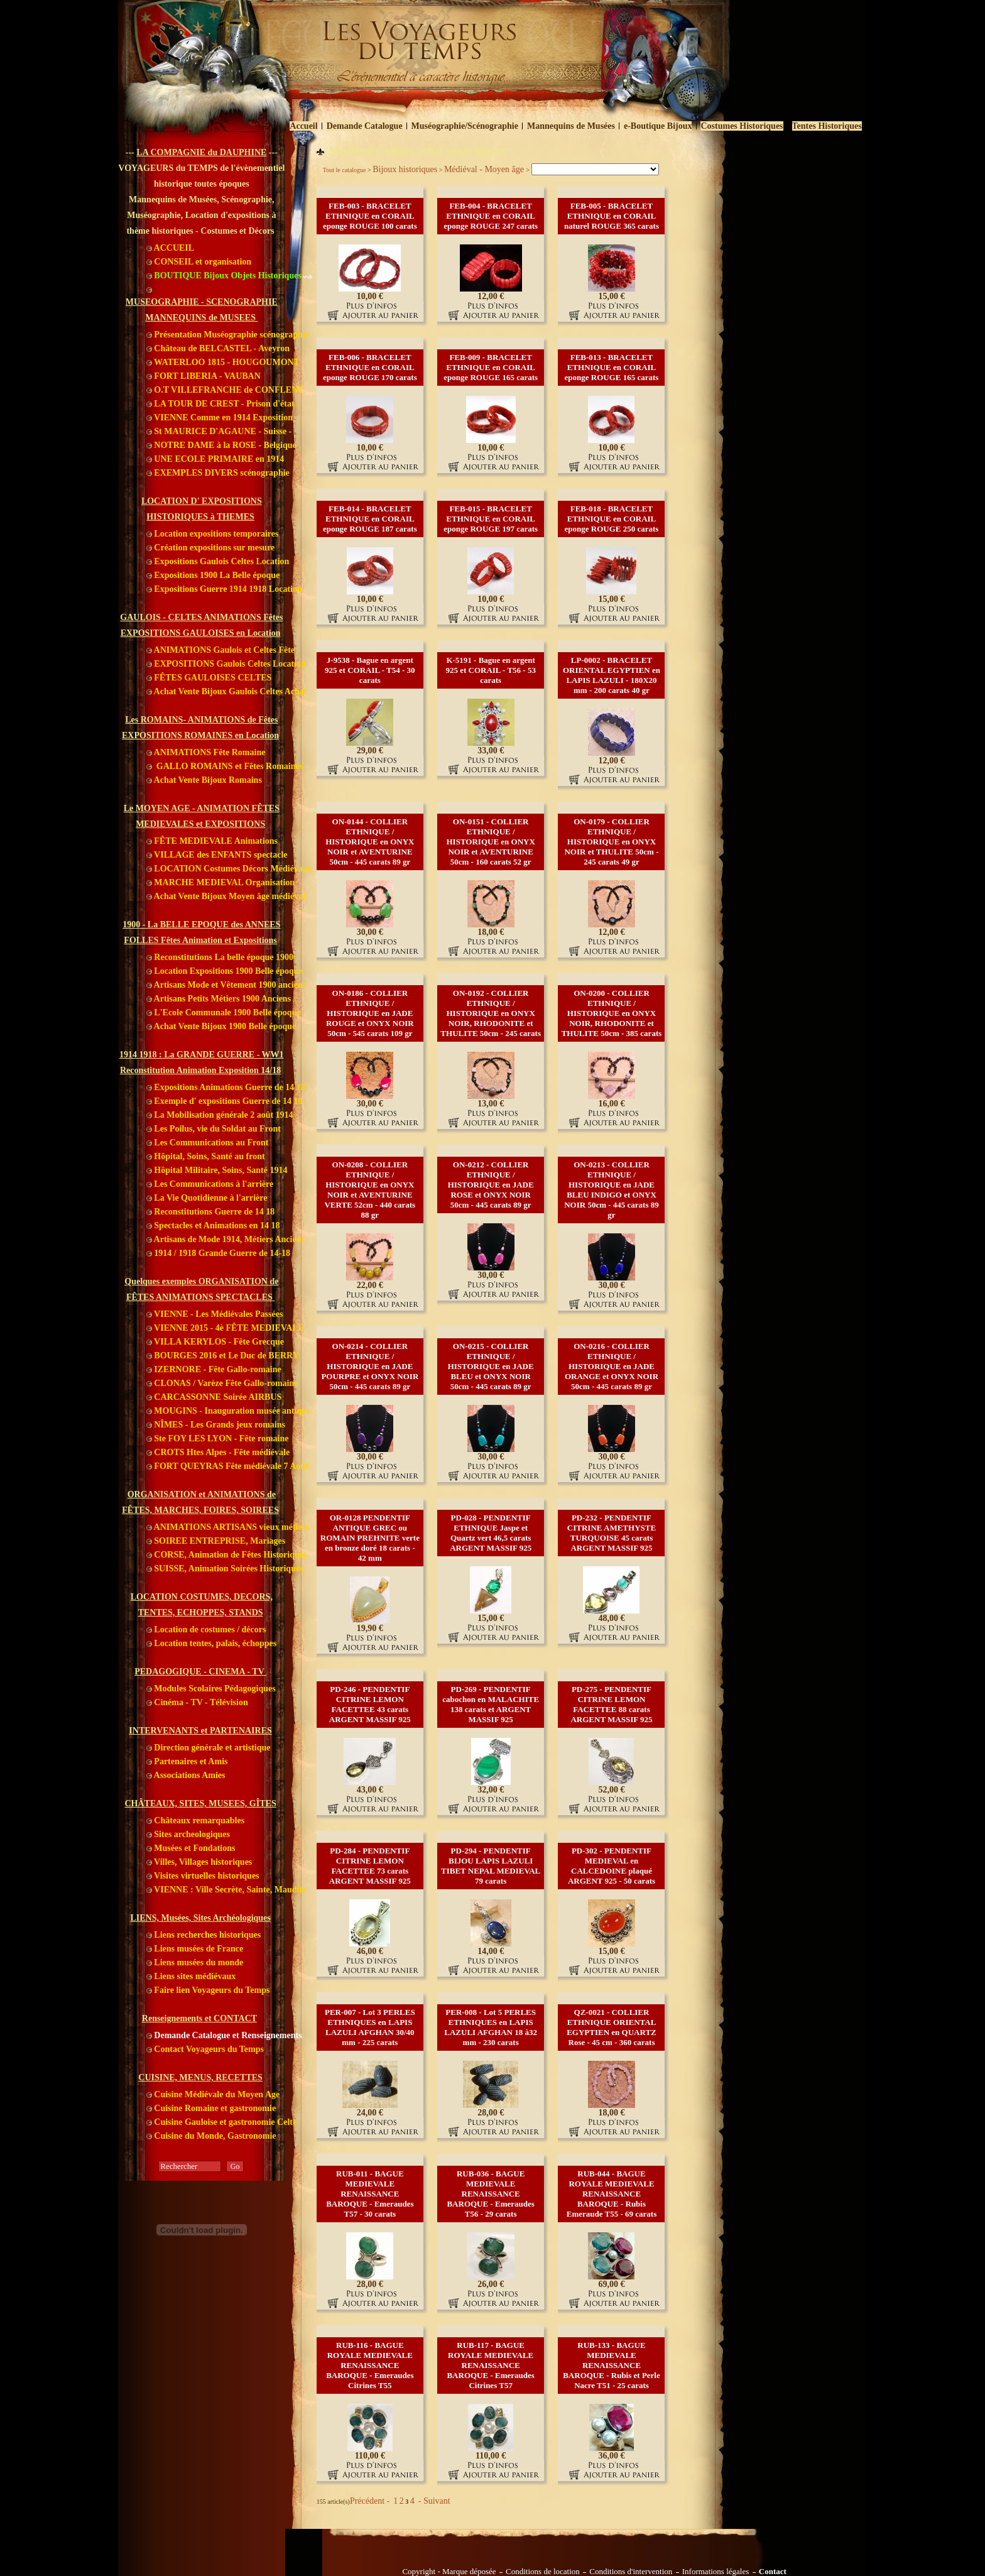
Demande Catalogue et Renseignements (224, 2035)
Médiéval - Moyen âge (485, 169)
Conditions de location (543, 2571)
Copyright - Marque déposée (449, 2571)
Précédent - (371, 2501)
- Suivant (433, 2501)
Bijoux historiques (405, 169)
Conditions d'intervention (630, 2571)
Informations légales (715, 2571)
